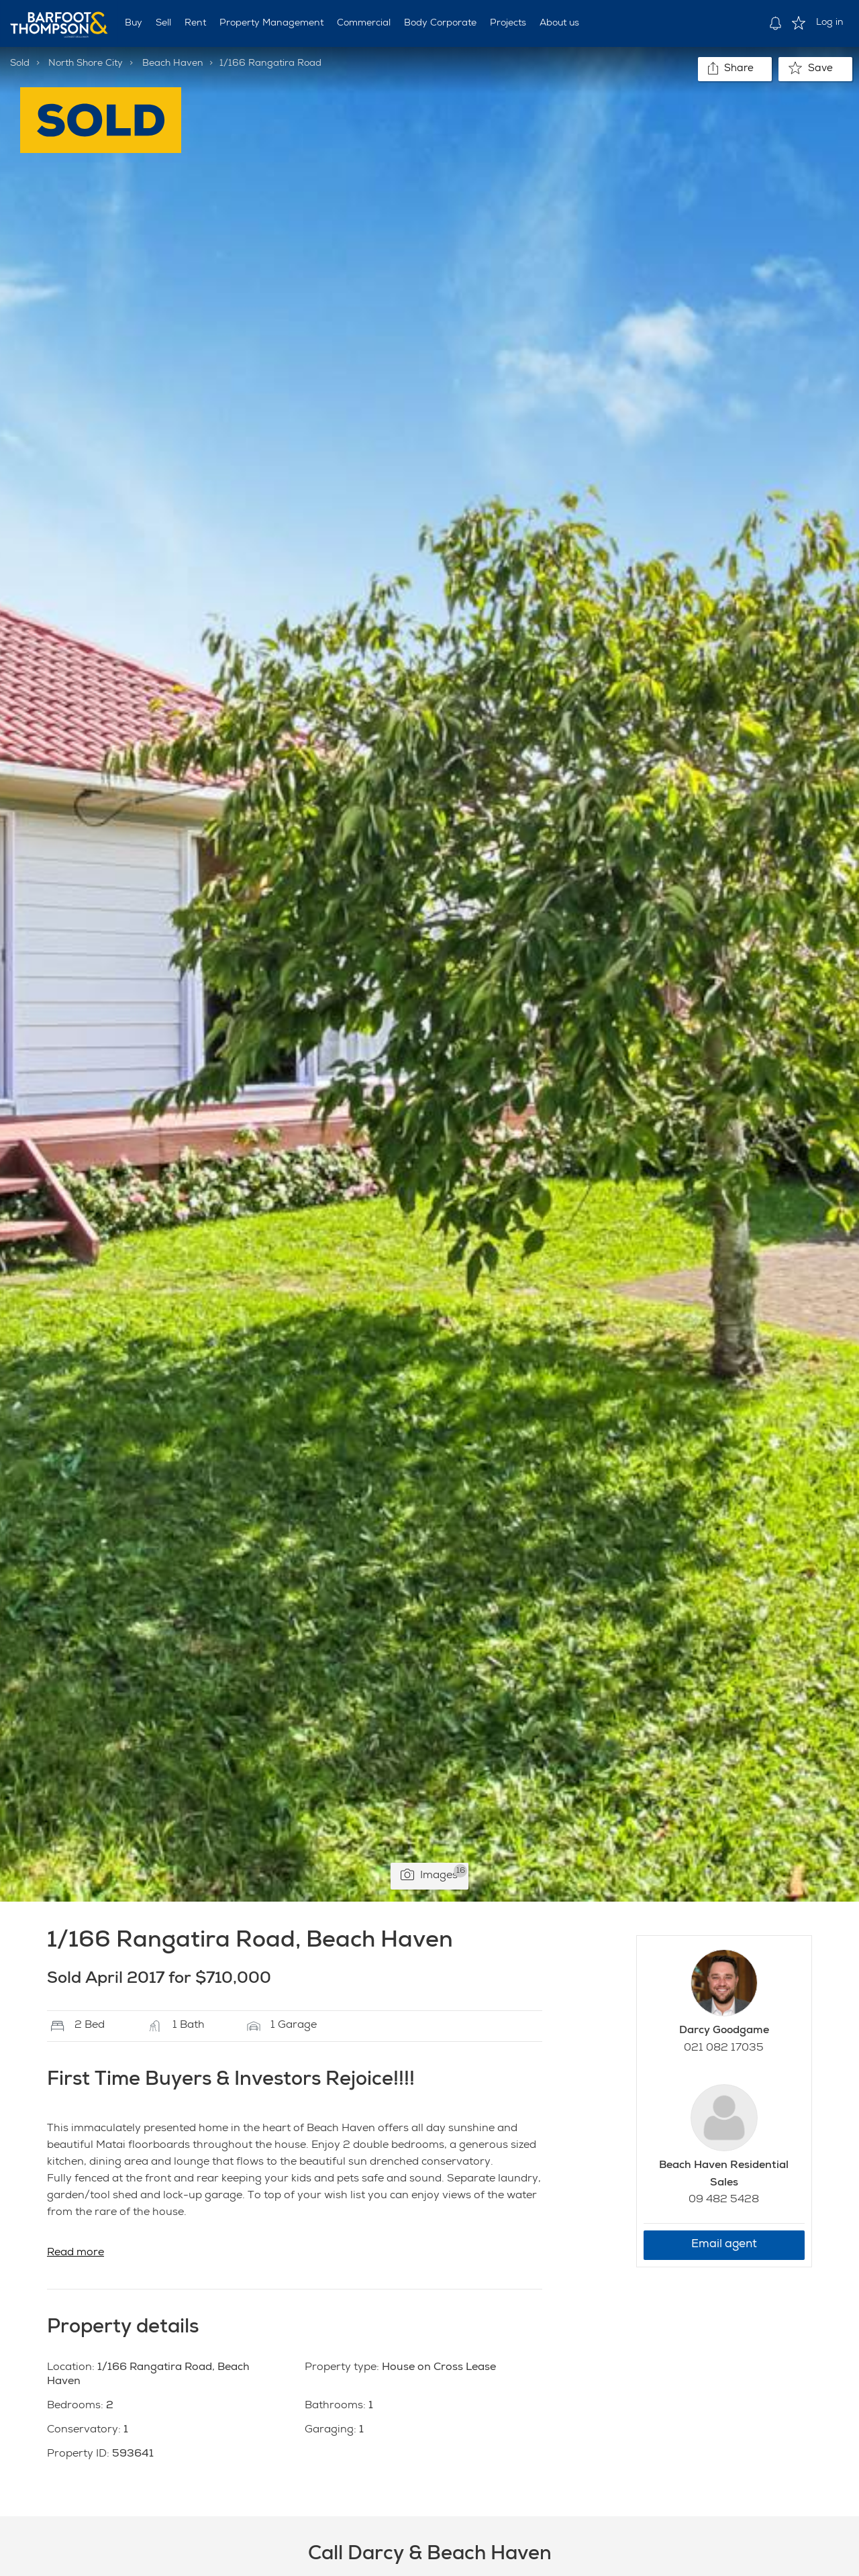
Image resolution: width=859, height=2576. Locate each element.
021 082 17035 (724, 2048)
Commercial (364, 23)
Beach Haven (172, 63)
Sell (163, 23)
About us (559, 23)
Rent (195, 23)
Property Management (271, 23)
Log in (830, 23)
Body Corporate (440, 23)
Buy (133, 23)
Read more (75, 2253)
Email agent (724, 2245)
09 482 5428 (724, 2200)
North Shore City (85, 63)
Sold (20, 63)
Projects (508, 23)
